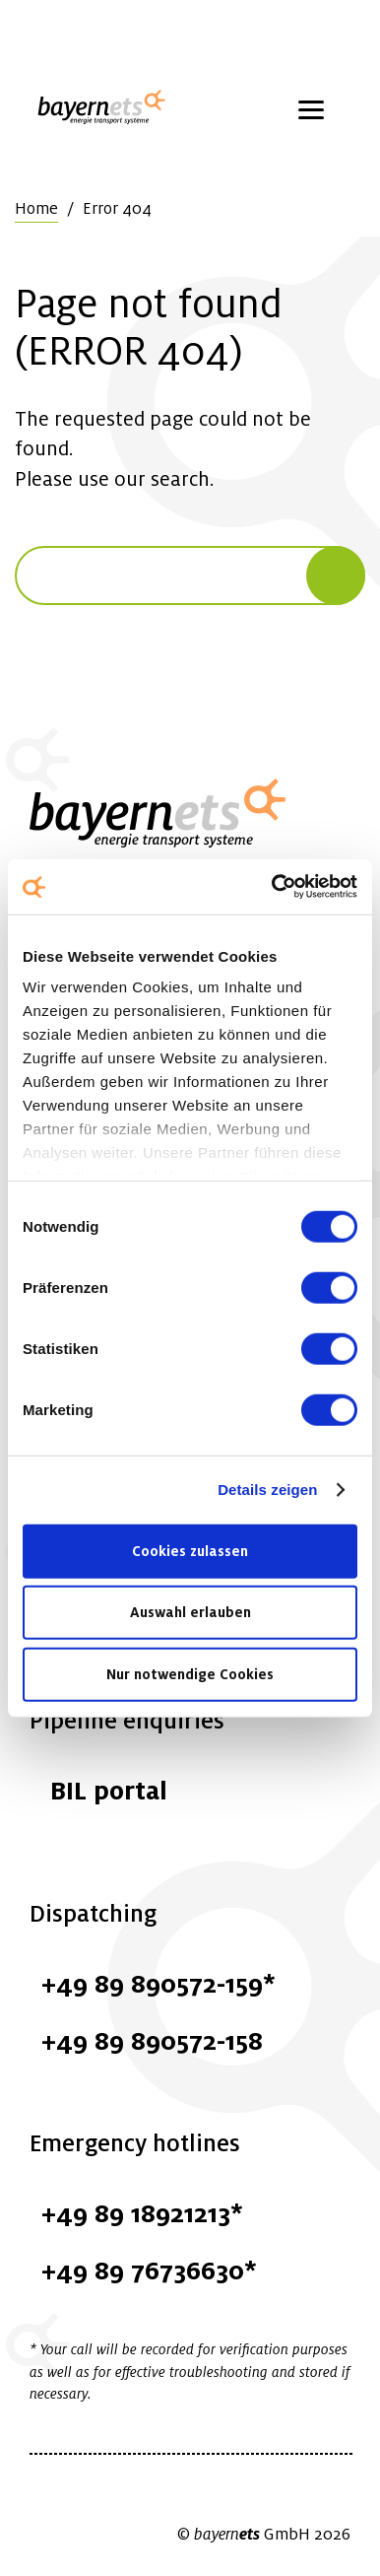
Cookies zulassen (190, 1550)
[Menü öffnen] (311, 108)
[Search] (335, 575)
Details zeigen (267, 1489)
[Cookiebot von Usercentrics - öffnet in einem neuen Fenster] (272, 887)
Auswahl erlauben (190, 1612)
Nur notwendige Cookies (190, 1673)
